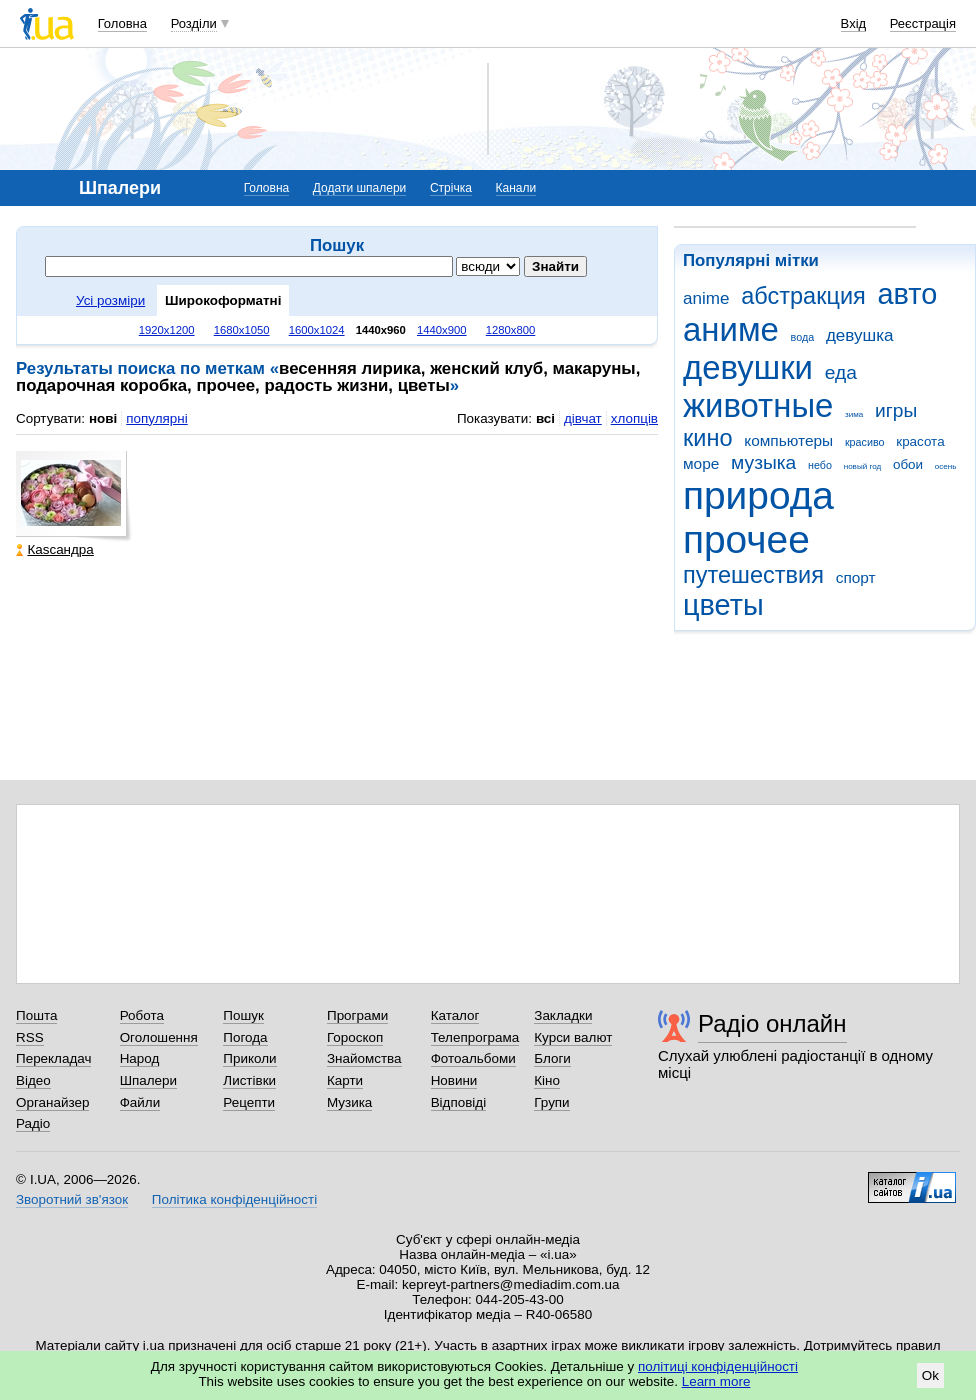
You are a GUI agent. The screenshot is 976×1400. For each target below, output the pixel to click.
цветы (723, 605)
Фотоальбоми (473, 1058)
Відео (33, 1080)
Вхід (854, 23)
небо (820, 465)
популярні (156, 418)
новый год (862, 466)
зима (854, 414)
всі (545, 418)
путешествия (753, 575)
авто (908, 294)
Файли (140, 1102)
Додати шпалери (359, 188)
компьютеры (788, 440)
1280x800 (511, 330)
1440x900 (442, 330)
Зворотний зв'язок (72, 1199)
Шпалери (148, 1080)
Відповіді (459, 1102)
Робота (142, 1015)
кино (708, 438)
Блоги (552, 1058)
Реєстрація (923, 23)
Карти (345, 1080)
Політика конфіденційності (234, 1199)
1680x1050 (242, 330)
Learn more (716, 1381)
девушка (860, 335)
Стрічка (451, 188)
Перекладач (53, 1058)
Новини (454, 1080)
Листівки (249, 1080)
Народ (140, 1058)
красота (920, 441)
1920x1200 (167, 330)
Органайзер (52, 1102)
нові (103, 418)
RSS (30, 1037)
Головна (122, 23)
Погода (245, 1037)
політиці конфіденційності (718, 1366)
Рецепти (249, 1102)
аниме (731, 329)
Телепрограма (475, 1037)
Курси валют (573, 1037)
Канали (516, 188)
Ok (930, 1375)
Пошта (36, 1015)
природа (758, 495)
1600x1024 (317, 330)
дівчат (583, 418)
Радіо (33, 1123)
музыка (763, 462)
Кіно (547, 1080)
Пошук (243, 1015)
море (701, 463)
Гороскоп (355, 1037)
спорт (856, 577)
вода (803, 337)
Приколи (249, 1058)
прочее (746, 539)
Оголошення (159, 1037)
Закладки (563, 1015)
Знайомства (364, 1058)
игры (896, 410)
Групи (551, 1102)
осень (946, 466)
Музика (349, 1102)
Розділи (194, 23)
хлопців (634, 418)
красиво (865, 442)
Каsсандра (54, 549)
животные (758, 405)
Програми (357, 1015)
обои (908, 464)
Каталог (455, 1015)
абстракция (803, 296)
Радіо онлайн (772, 1023)
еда (841, 372)
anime (706, 298)
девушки (748, 367)
